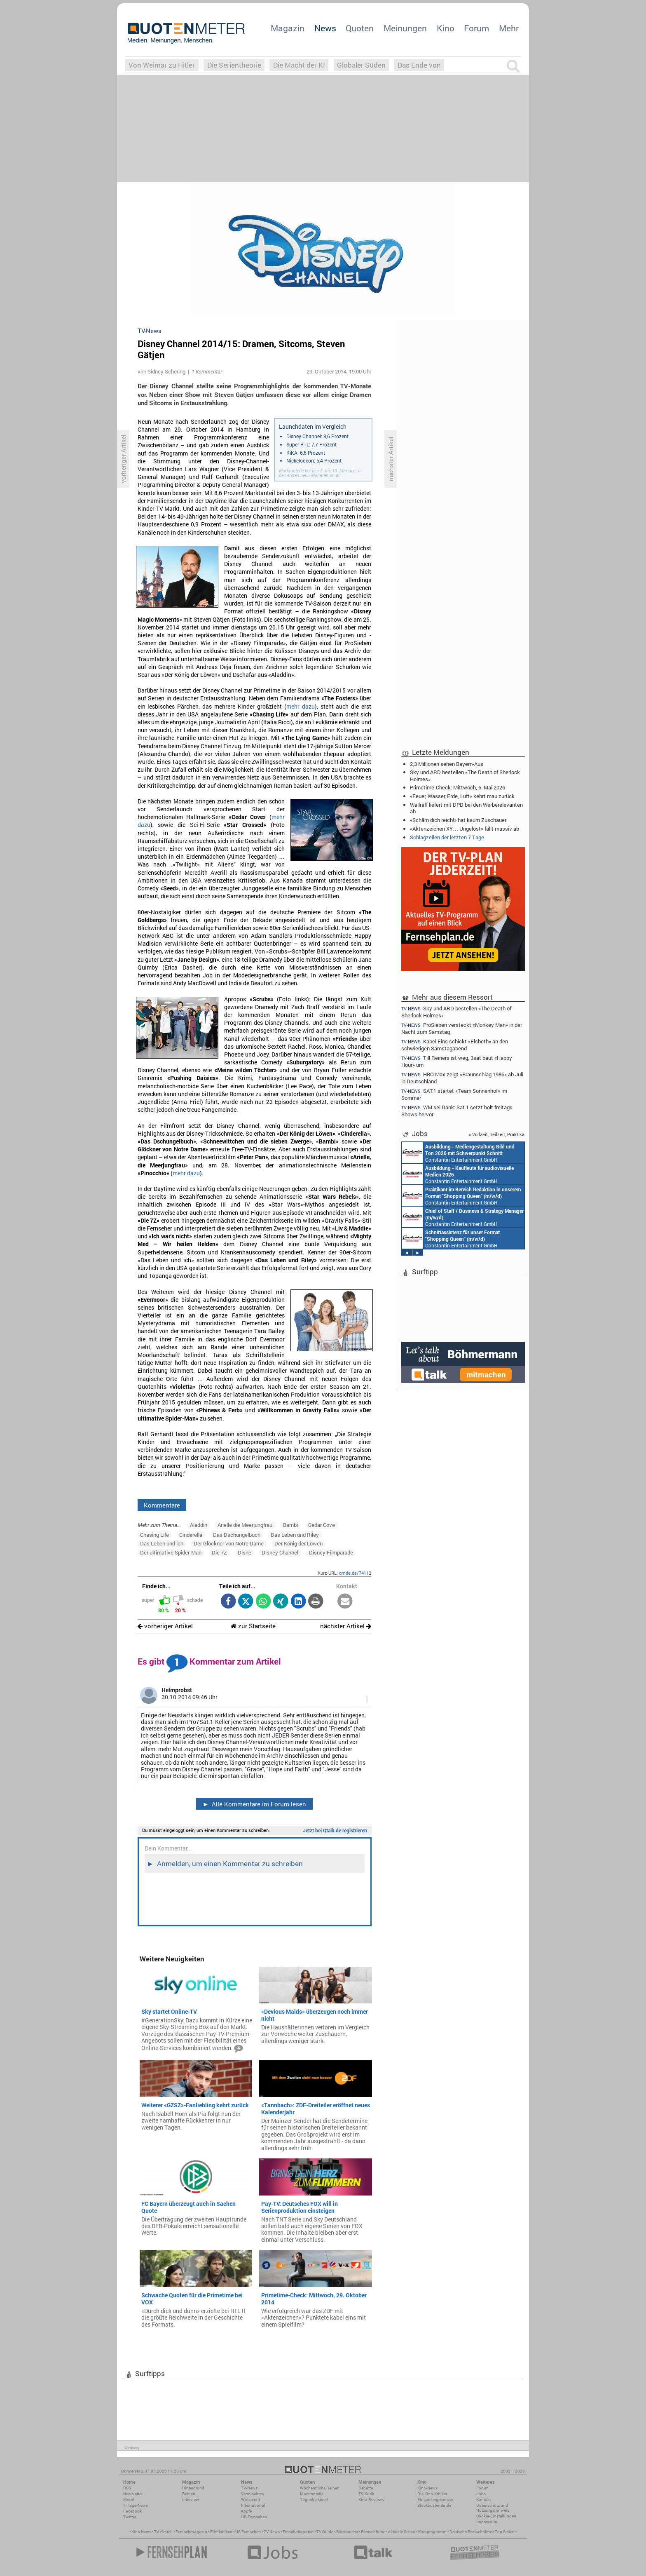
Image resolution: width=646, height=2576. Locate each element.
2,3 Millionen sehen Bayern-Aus (446, 764)
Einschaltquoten (298, 2531)
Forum (476, 28)
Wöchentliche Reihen (319, 2488)
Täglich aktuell (314, 2499)
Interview (190, 2499)
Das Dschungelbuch (236, 1534)
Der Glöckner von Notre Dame (229, 1543)
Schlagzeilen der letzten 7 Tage (447, 837)
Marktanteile (311, 2493)
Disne (244, 1552)
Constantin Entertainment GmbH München (458, 1152)
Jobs (481, 2493)
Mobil (128, 2499)
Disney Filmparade (331, 1552)
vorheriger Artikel (165, 1626)
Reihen (188, 2493)
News (325, 28)
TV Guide (324, 2531)
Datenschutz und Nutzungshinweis (492, 2508)
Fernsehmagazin (191, 2531)
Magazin (287, 28)
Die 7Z (219, 1552)
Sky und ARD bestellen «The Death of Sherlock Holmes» (465, 775)
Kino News (141, 2531)
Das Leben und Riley (295, 1534)
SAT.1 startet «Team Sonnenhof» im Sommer (454, 1094)
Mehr (509, 28)
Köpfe (246, 2511)
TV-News (249, 2488)
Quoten (360, 28)
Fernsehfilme (373, 2531)
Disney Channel (280, 1552)
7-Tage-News (135, 2505)
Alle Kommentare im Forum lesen (254, 1804)
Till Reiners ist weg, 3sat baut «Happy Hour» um (456, 1061)
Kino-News (427, 2488)
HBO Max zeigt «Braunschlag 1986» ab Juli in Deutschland (462, 1078)
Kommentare (162, 1505)
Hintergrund (193, 2488)
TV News (272, 2531)
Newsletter (133, 2493)
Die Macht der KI (299, 65)
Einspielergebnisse (435, 2499)
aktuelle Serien (401, 2531)
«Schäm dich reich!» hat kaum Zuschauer (458, 820)
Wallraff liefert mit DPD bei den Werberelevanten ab (466, 808)
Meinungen (405, 28)
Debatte (365, 2488)
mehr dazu (300, 706)
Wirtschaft (250, 2499)
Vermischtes (252, 2493)
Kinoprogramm (432, 2531)
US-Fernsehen (254, 2517)
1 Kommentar (207, 371)
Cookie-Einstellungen (496, 2516)
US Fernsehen (248, 2531)
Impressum (486, 2521)
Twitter (129, 2517)
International (253, 2505)
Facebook (132, 2511)
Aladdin (198, 1525)
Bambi (290, 1525)
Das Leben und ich (161, 1543)
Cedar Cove (321, 1525)
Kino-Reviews (371, 2499)
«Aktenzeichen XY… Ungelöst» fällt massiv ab (464, 828)
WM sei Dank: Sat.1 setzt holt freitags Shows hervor (457, 1111)
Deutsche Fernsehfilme (470, 2531)
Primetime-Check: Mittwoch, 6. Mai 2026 (457, 787)
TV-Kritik (366, 2493)
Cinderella (190, 1534)
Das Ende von (419, 65)
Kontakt (483, 2499)
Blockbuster (347, 2531)
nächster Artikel (345, 1626)
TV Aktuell (163, 2531)
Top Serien (505, 2531)
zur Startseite (253, 1626)
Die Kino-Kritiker (432, 2493)
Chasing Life (154, 1534)
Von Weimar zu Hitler (162, 65)
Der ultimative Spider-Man (170, 1552)
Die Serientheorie (234, 65)
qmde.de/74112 (355, 1573)
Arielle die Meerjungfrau (245, 1525)
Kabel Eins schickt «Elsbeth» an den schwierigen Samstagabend (454, 1045)
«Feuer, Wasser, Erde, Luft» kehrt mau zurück (462, 796)
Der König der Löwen (298, 1543)
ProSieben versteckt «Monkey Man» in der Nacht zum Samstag (461, 1028)
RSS (127, 2488)
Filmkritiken (221, 2531)
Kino (445, 28)
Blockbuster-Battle (434, 2505)
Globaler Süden (361, 65)
